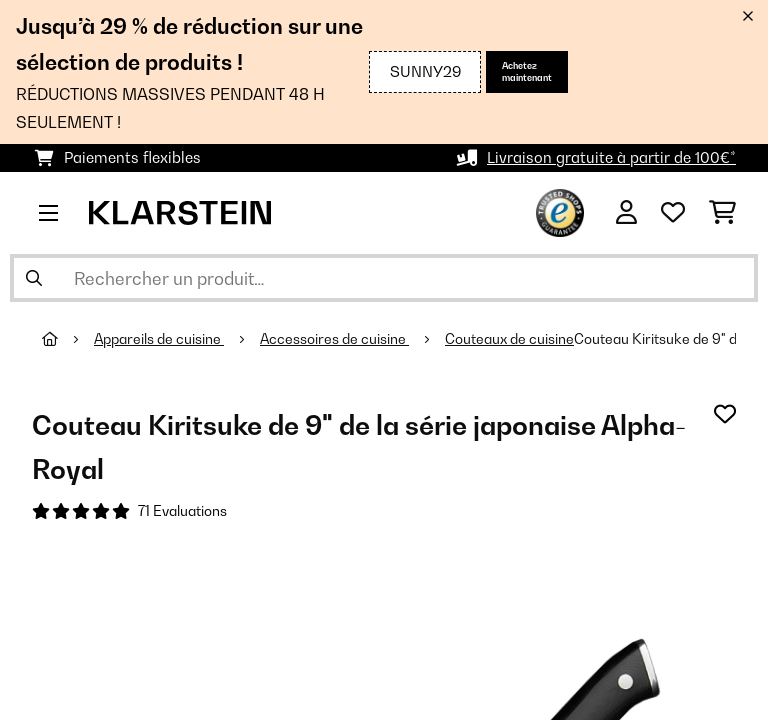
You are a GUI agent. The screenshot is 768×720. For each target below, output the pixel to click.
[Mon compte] (626, 213)
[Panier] (722, 213)
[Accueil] (68, 339)
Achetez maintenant (527, 71)
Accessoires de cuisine (334, 339)
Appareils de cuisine (159, 339)
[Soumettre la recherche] (34, 278)
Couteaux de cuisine (509, 339)
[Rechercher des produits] (384, 278)
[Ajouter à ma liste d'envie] (725, 414)
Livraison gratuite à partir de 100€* (611, 157)
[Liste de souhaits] (673, 213)
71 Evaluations (182, 511)
